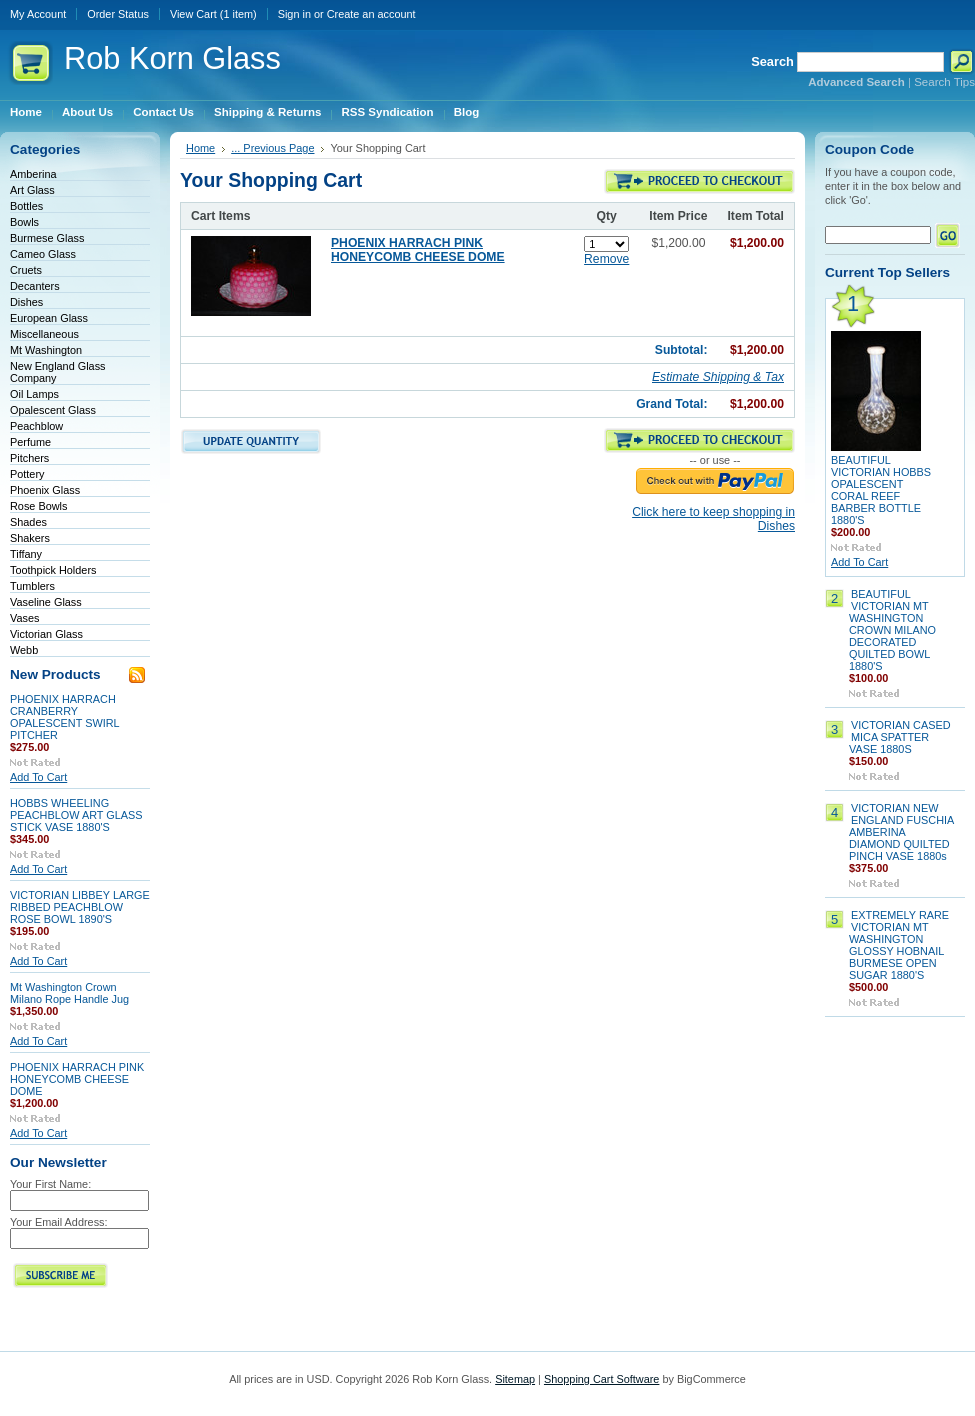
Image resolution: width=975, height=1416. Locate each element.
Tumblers (32, 586)
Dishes (26, 302)
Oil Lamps (34, 394)
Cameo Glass (43, 254)
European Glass (49, 318)
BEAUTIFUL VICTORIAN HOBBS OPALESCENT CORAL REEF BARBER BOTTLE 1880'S (881, 490)
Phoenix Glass (45, 490)
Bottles (26, 206)
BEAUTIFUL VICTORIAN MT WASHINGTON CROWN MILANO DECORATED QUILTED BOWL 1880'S (892, 630)
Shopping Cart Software (601, 1379)
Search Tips (944, 82)
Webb (24, 650)
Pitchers (29, 458)
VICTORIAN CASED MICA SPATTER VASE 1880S (900, 737)
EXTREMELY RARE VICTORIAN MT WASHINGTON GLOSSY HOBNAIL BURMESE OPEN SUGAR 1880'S (899, 945)
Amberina (33, 174)
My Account (38, 14)
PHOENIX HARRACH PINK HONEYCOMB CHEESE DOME (77, 1079)
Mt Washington (46, 350)
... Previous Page (272, 148)
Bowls (24, 222)
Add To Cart (38, 777)
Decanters (35, 286)
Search (772, 61)
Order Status (118, 14)
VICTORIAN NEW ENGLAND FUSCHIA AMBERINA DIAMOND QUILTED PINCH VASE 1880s (901, 832)
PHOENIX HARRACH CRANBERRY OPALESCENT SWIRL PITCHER (64, 717)
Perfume (30, 442)
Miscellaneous (44, 334)
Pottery (27, 474)
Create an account (371, 14)
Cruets (26, 270)
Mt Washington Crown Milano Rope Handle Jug (69, 993)
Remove (606, 259)
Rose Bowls (38, 506)
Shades (28, 522)
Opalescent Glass (53, 410)
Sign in (294, 14)
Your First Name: (50, 1184)
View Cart (213, 14)
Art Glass (32, 190)
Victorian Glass (46, 634)
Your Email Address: (59, 1222)
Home (200, 148)
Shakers (30, 538)
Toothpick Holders (53, 570)
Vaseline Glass (46, 602)
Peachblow (36, 426)
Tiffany (26, 554)
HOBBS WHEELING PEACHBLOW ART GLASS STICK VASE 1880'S (76, 815)
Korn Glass (172, 58)
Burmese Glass (47, 238)
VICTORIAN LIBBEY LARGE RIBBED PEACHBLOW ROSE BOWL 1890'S (80, 907)
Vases (24, 618)
